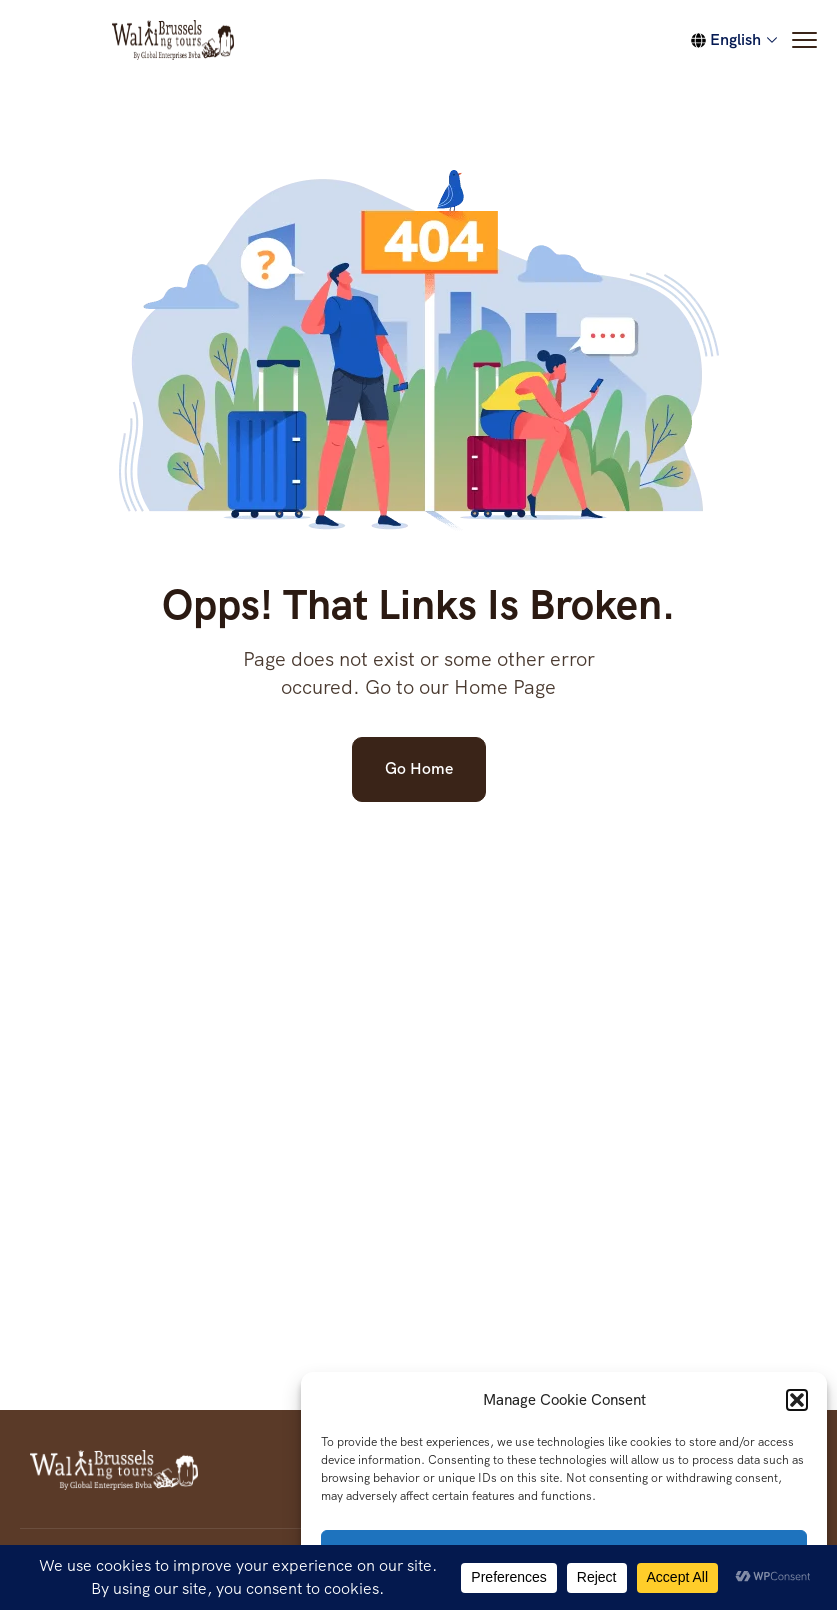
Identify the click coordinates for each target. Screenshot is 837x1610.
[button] (797, 1400)
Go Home (419, 768)
